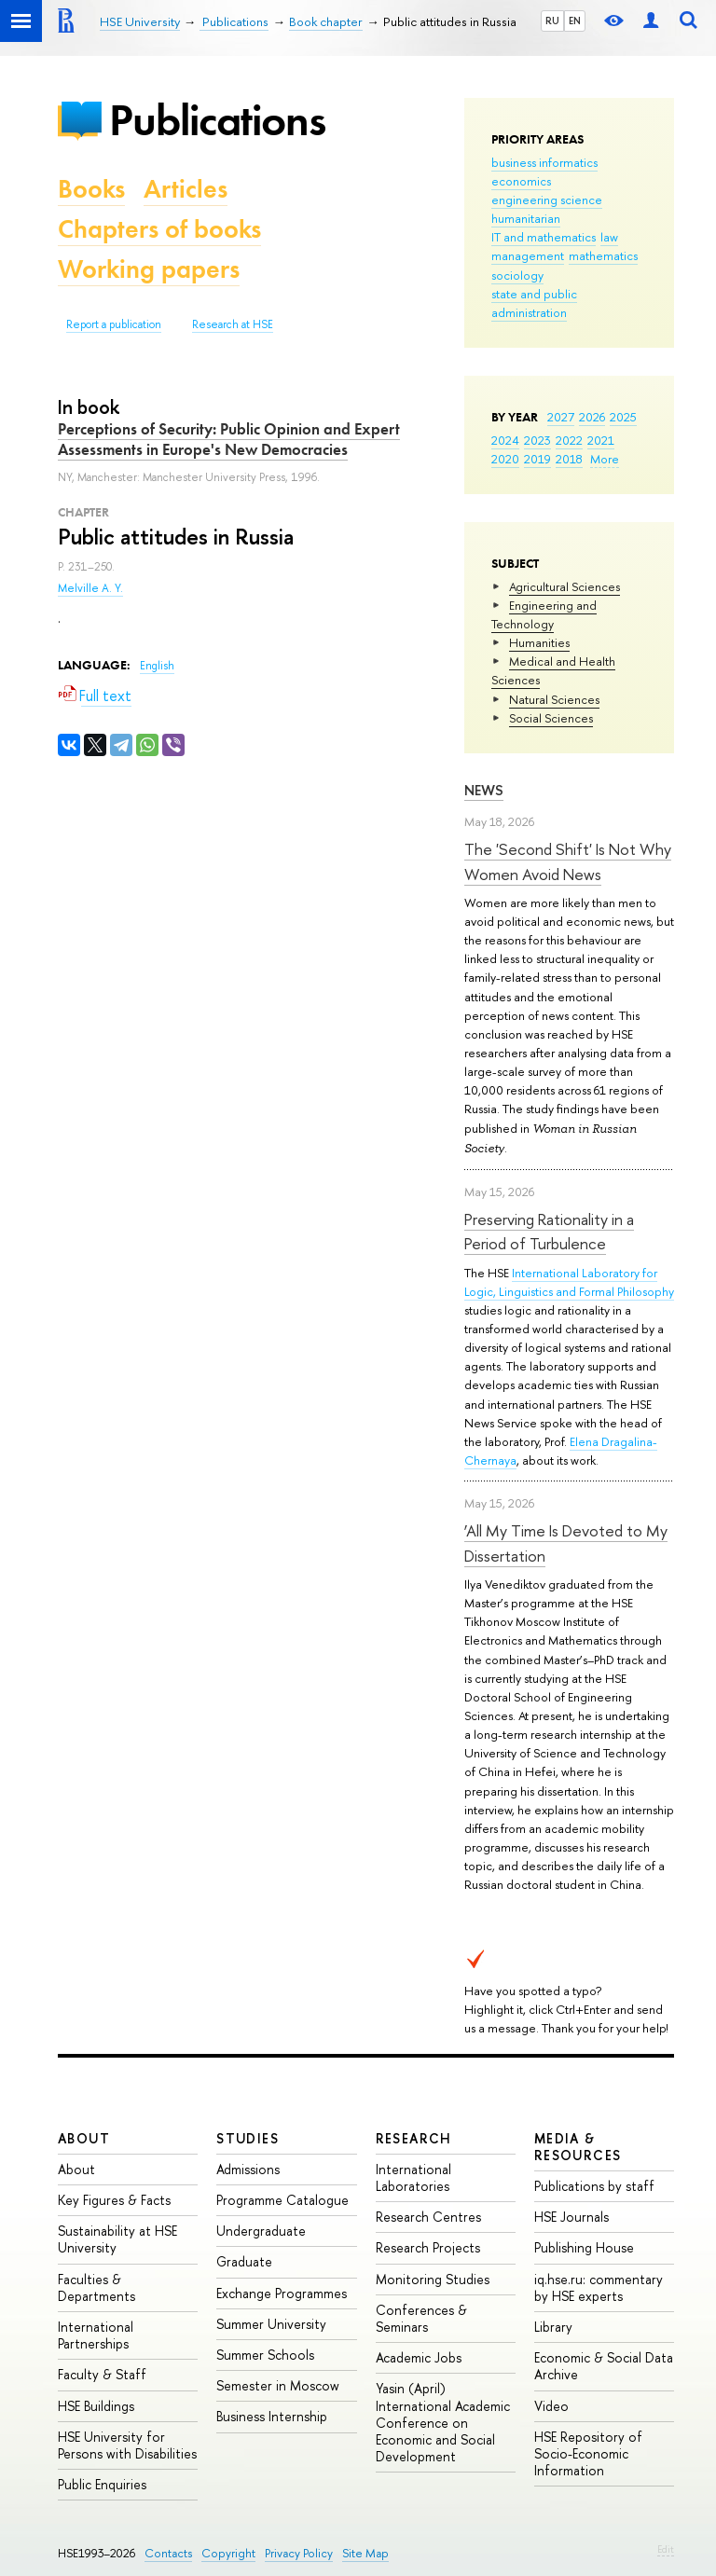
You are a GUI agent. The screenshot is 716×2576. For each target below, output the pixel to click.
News (483, 790)
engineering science (546, 199)
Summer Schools (265, 2354)
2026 (592, 416)
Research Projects (428, 2247)
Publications (217, 119)
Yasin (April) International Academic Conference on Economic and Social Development (443, 2422)
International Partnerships (95, 2335)
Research (414, 2138)
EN (575, 20)
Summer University (271, 2324)
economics (521, 180)
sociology (517, 275)
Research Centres (428, 2216)
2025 (623, 416)
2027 (560, 416)
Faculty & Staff (102, 2374)
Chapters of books (159, 229)
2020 (505, 458)
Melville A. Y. (90, 588)
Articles (185, 188)
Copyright (228, 2553)
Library (553, 2326)
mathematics (603, 255)
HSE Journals (571, 2216)
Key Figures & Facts (114, 2200)
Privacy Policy (299, 2553)
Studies (247, 2138)
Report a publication (113, 324)
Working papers (149, 269)
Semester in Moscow (277, 2385)
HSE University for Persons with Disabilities (127, 2445)
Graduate (244, 2261)
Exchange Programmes (281, 2293)
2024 (505, 440)
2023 (537, 440)
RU (552, 20)
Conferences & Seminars (421, 2318)
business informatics (544, 162)
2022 (569, 440)
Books (91, 188)
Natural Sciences (554, 699)
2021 (600, 440)
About (84, 2138)
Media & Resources (578, 2146)
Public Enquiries (102, 2484)
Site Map (365, 2553)
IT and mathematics (543, 236)
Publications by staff (594, 2186)
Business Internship (271, 2416)
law (609, 236)
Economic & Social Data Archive (603, 2366)
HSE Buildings (96, 2406)
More (604, 458)
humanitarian (525, 218)
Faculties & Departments (96, 2287)
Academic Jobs (418, 2357)
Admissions (248, 2169)
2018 (569, 458)
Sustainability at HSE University (117, 2239)
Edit (665, 2548)
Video (551, 2406)
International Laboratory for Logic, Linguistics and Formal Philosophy (569, 1282)
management (527, 255)
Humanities (539, 642)
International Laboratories (413, 2177)
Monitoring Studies (432, 2279)
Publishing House (584, 2247)
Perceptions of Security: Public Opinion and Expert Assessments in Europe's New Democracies (229, 439)
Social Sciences (551, 717)
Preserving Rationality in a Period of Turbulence (549, 1231)
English (157, 665)
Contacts (168, 2553)
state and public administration (534, 303)
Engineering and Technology (544, 614)
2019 (537, 458)
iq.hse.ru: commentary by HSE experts (598, 2287)
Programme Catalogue (282, 2200)
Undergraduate (261, 2230)
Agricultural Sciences (564, 586)
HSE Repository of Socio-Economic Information (588, 2453)
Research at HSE (232, 324)
